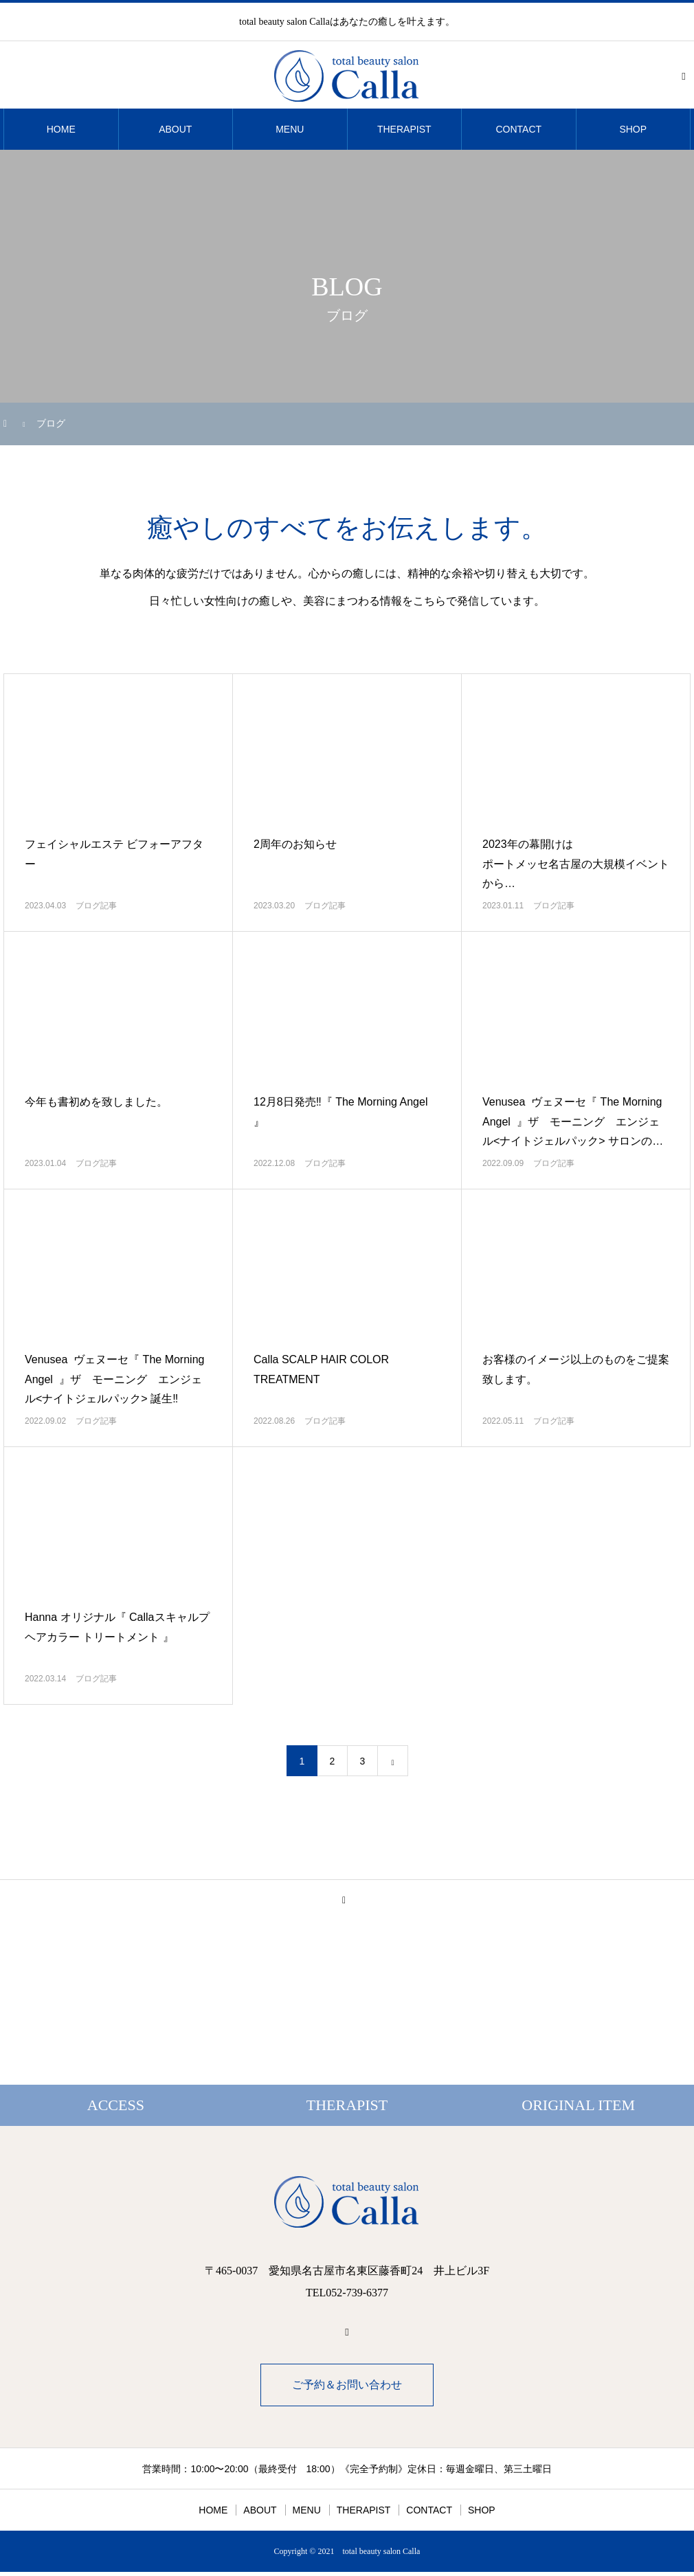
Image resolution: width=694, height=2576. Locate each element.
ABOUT (175, 129)
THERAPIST (404, 129)
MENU (290, 129)
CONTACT (518, 129)
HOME (61, 129)
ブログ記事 (96, 905)
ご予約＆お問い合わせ (347, 2384)
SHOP (633, 129)
